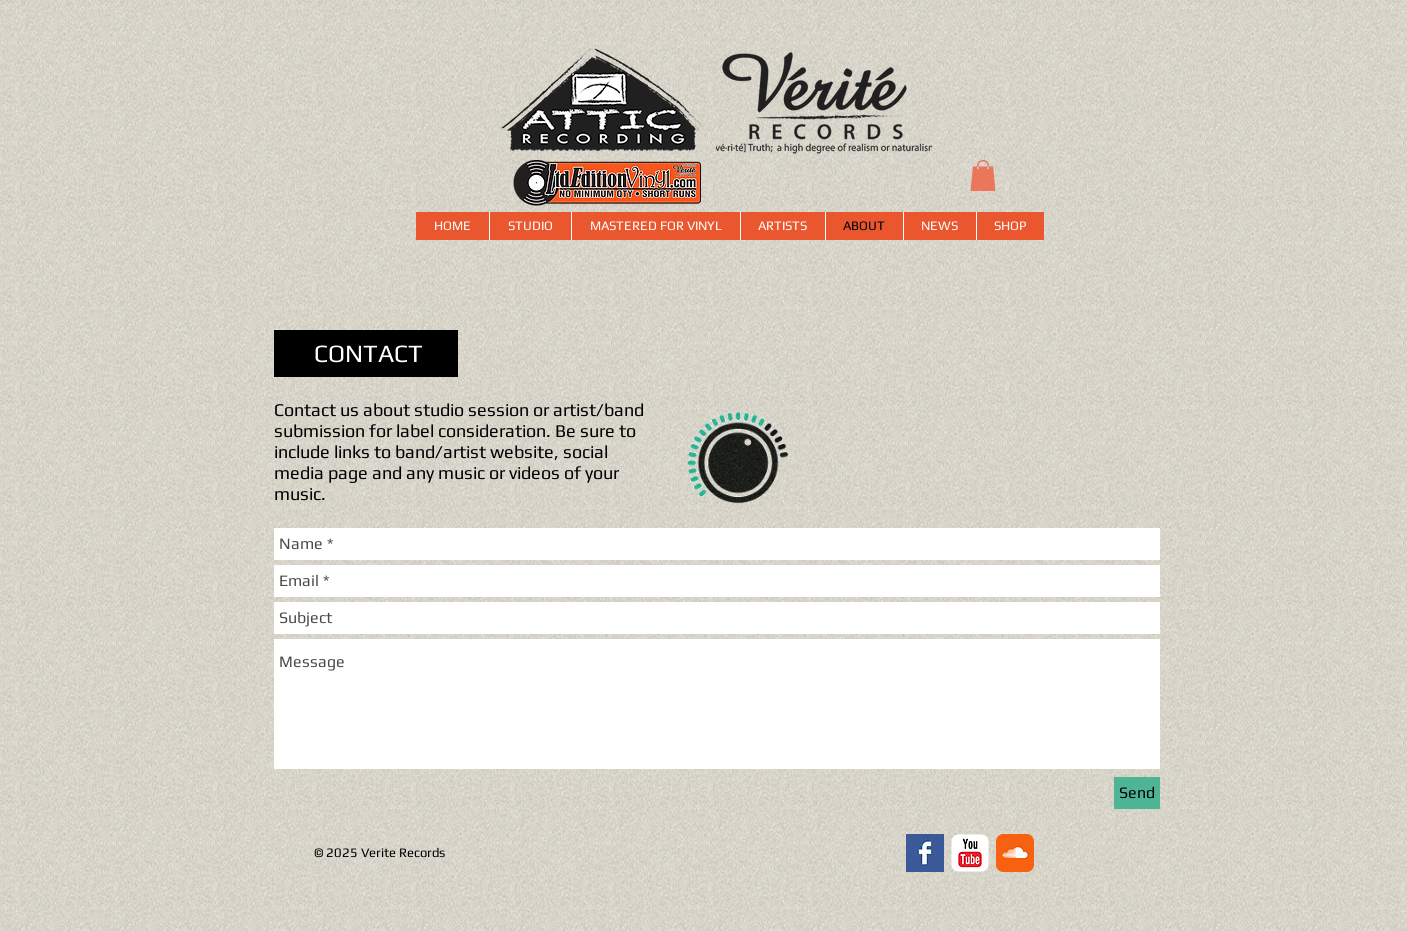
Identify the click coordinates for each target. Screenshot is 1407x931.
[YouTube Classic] (970, 853)
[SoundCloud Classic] (1015, 853)
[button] (983, 175)
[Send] (1137, 793)
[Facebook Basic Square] (925, 853)
